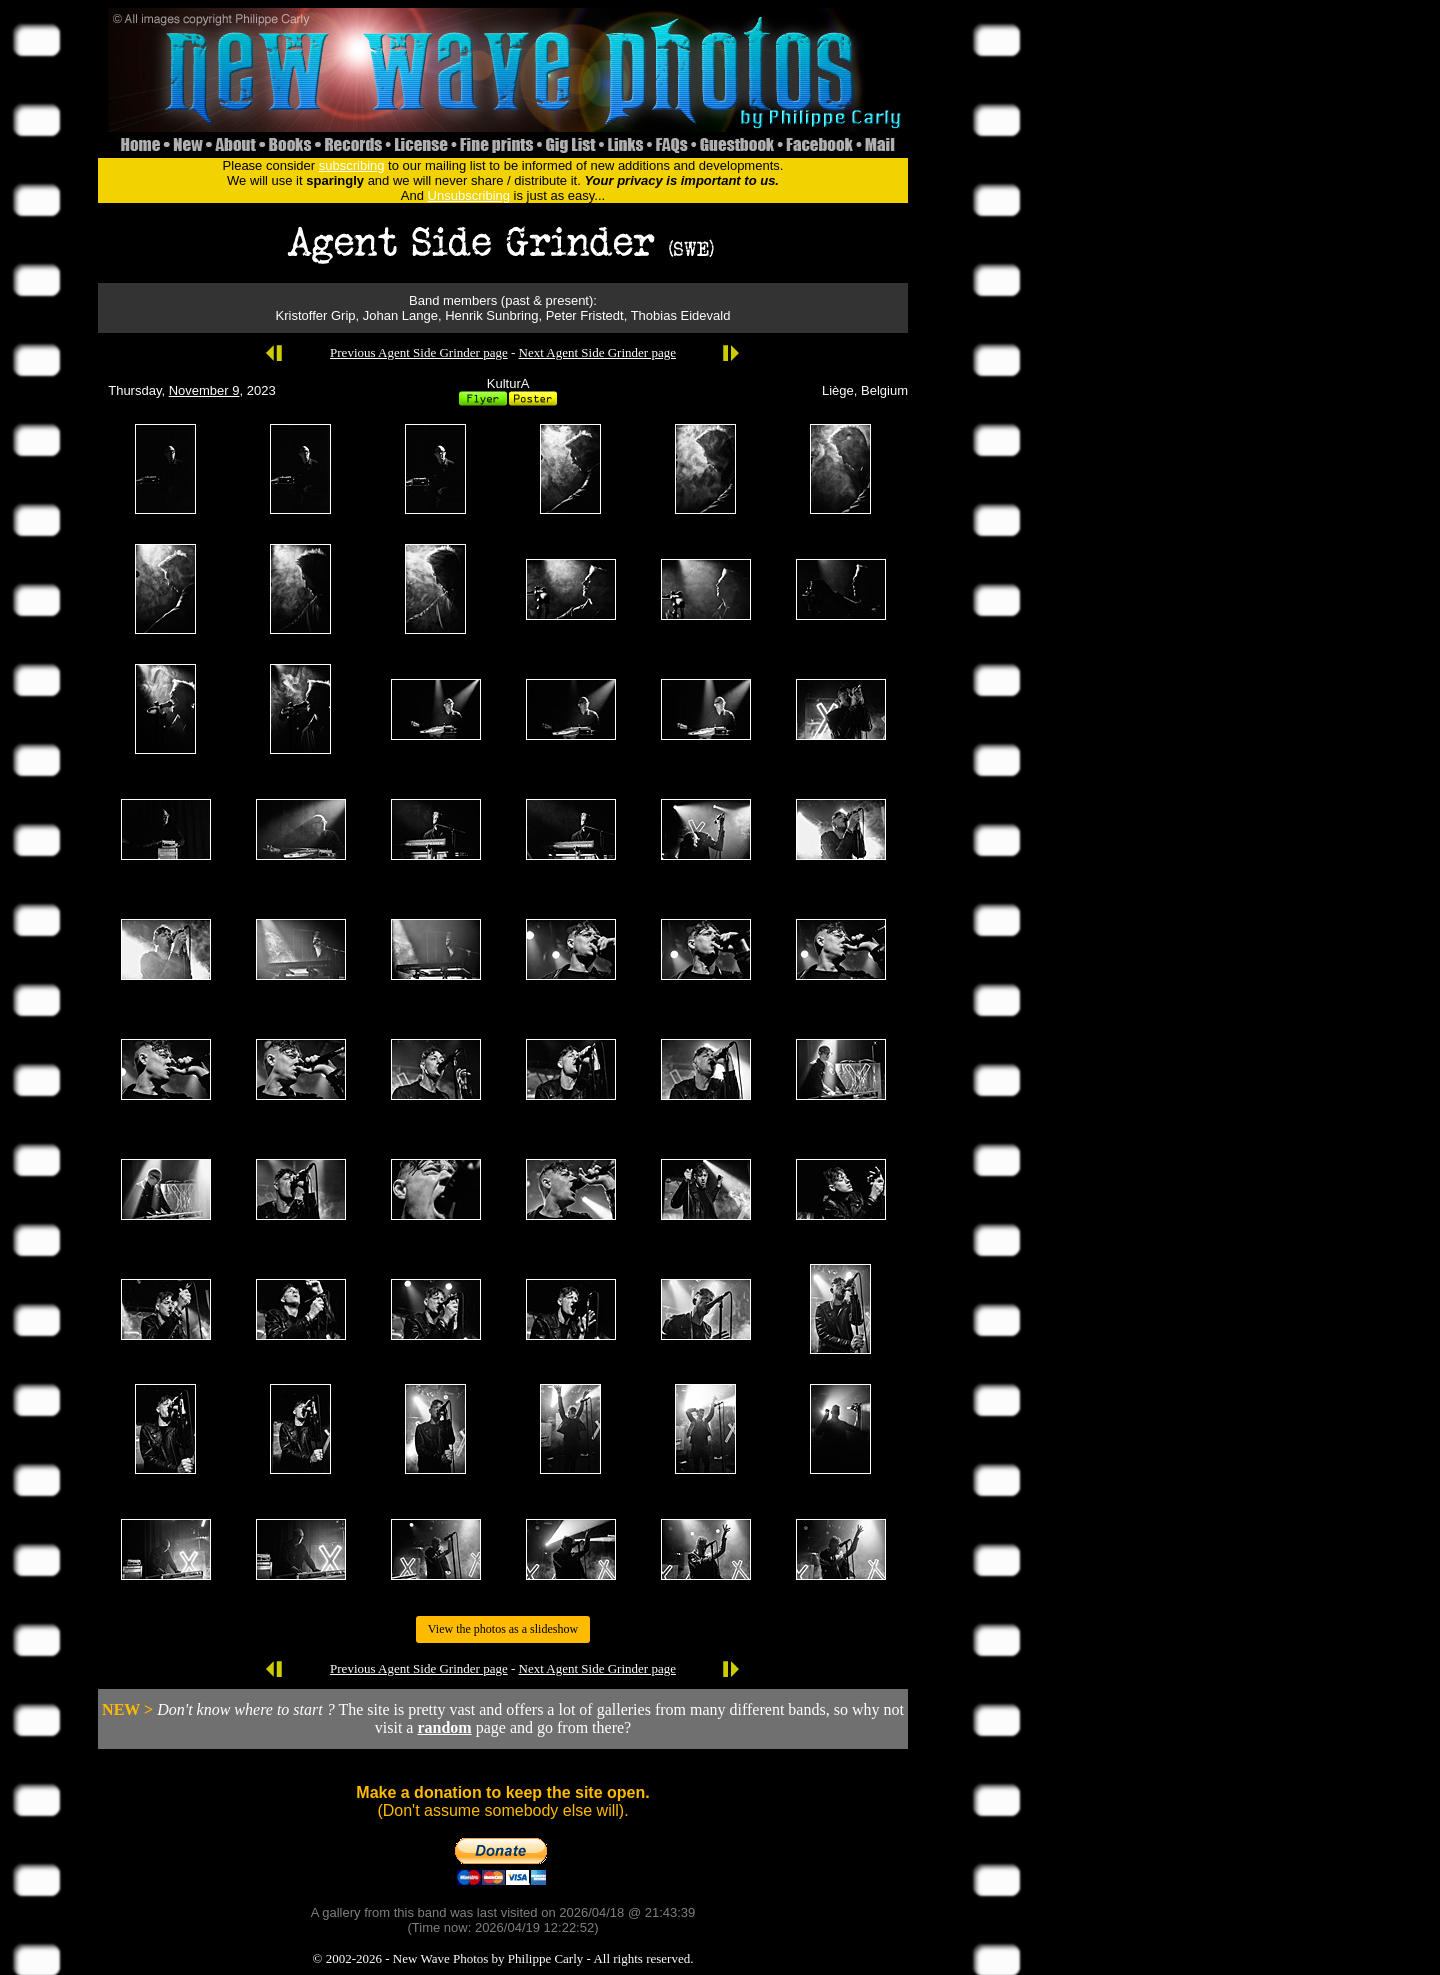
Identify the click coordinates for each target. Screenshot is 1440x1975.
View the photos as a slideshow (503, 1629)
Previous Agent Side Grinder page (419, 352)
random (444, 1727)
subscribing (352, 165)
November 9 (204, 390)
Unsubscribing (469, 195)
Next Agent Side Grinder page (597, 352)
